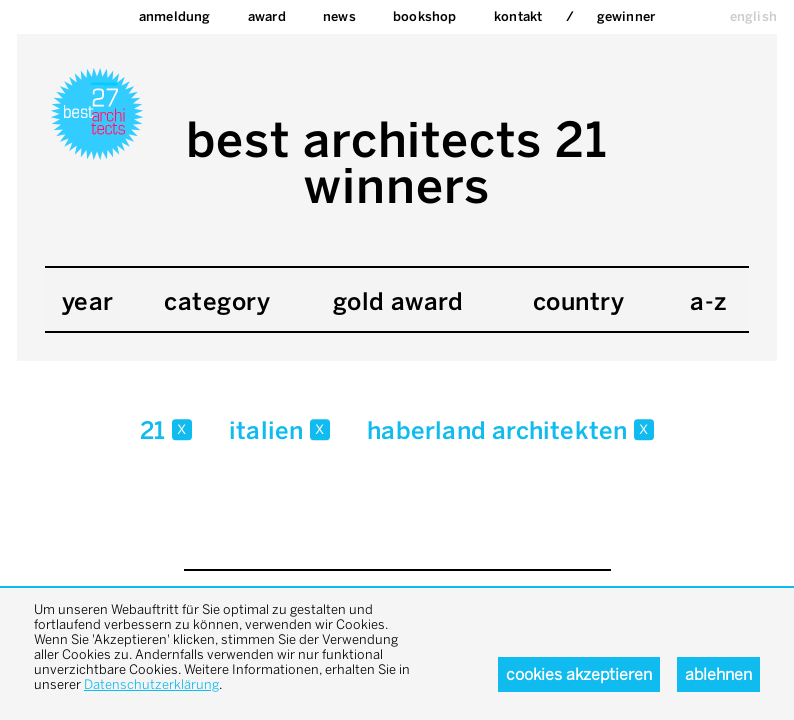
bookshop (425, 16)
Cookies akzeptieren (579, 674)
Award (267, 16)
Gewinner (626, 16)
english (753, 16)
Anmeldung (175, 16)
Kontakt (518, 16)
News (339, 16)
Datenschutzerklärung (151, 684)
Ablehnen (718, 674)
